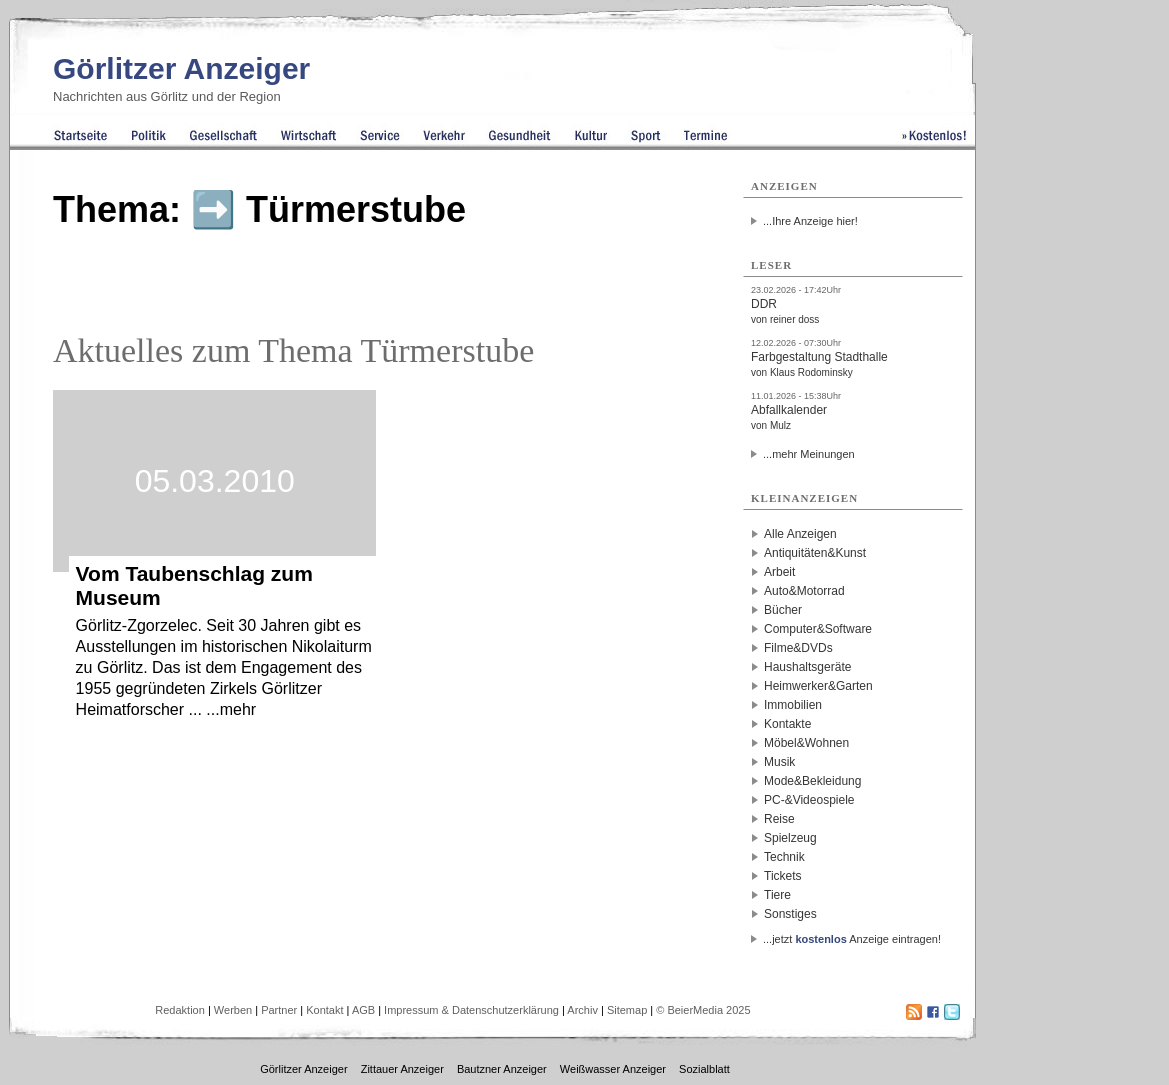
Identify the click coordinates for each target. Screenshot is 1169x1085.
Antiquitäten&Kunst (815, 553)
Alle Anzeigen (800, 534)
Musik (779, 762)
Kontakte (787, 724)
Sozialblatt (704, 1069)
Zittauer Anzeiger (402, 1069)
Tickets (783, 876)
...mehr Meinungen (809, 454)
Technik (784, 857)
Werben (233, 1010)
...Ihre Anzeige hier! (810, 221)
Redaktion (180, 1010)
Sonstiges (790, 914)
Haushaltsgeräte (807, 667)
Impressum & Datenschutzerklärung (471, 1010)
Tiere (777, 895)
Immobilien (793, 705)
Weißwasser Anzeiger (613, 1069)
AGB (363, 1010)
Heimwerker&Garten (818, 686)
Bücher (783, 610)
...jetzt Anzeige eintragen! (852, 939)
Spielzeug (790, 838)
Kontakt (324, 1010)
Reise (779, 819)
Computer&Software (818, 629)
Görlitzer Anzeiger (181, 68)
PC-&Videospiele (809, 800)
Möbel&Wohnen (806, 743)
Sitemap (627, 1010)
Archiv (582, 1010)
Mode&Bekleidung (812, 781)
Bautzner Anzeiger (502, 1069)
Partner (279, 1010)
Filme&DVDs (798, 648)
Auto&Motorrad (804, 591)
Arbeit (779, 572)
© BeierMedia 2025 (703, 1010)
